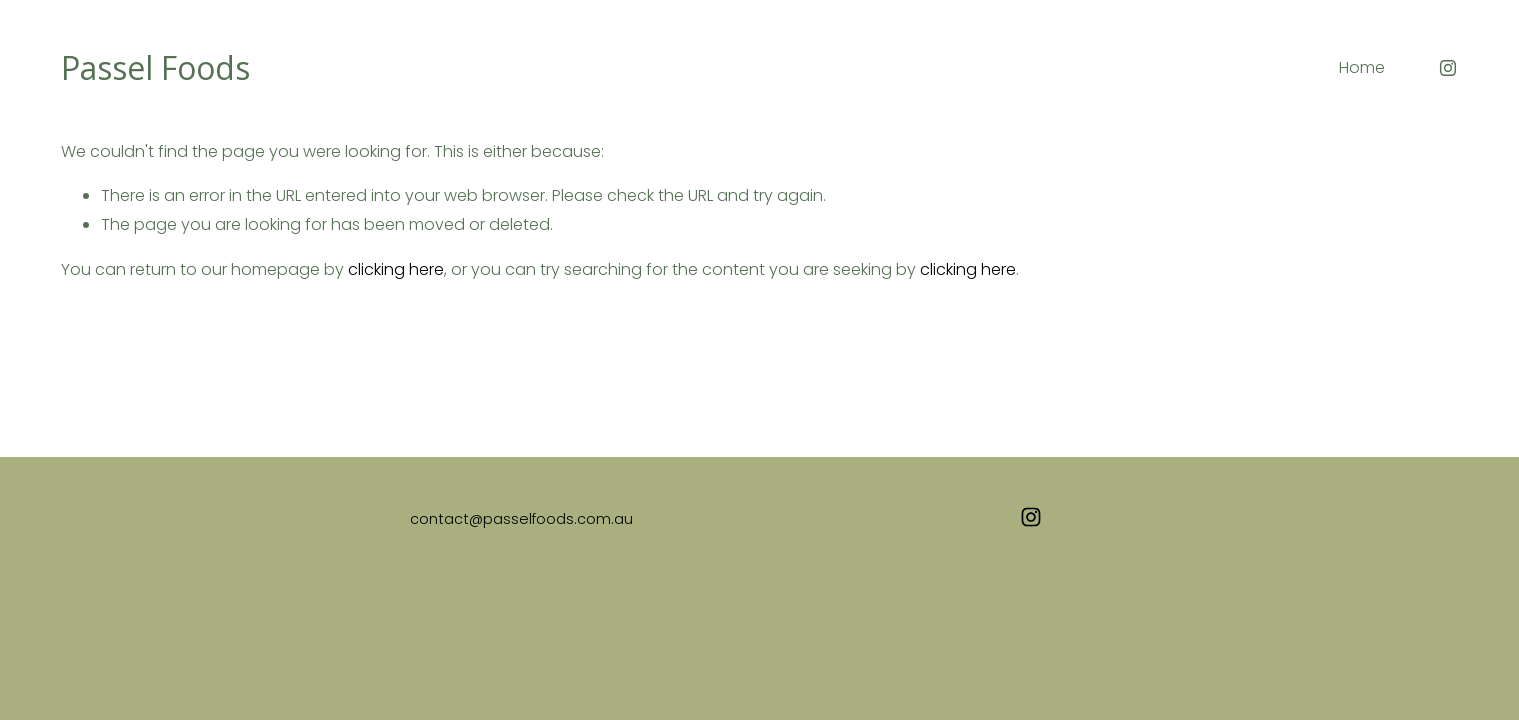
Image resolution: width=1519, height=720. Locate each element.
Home (1362, 67)
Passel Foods (155, 67)
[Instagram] (1448, 68)
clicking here (396, 269)
